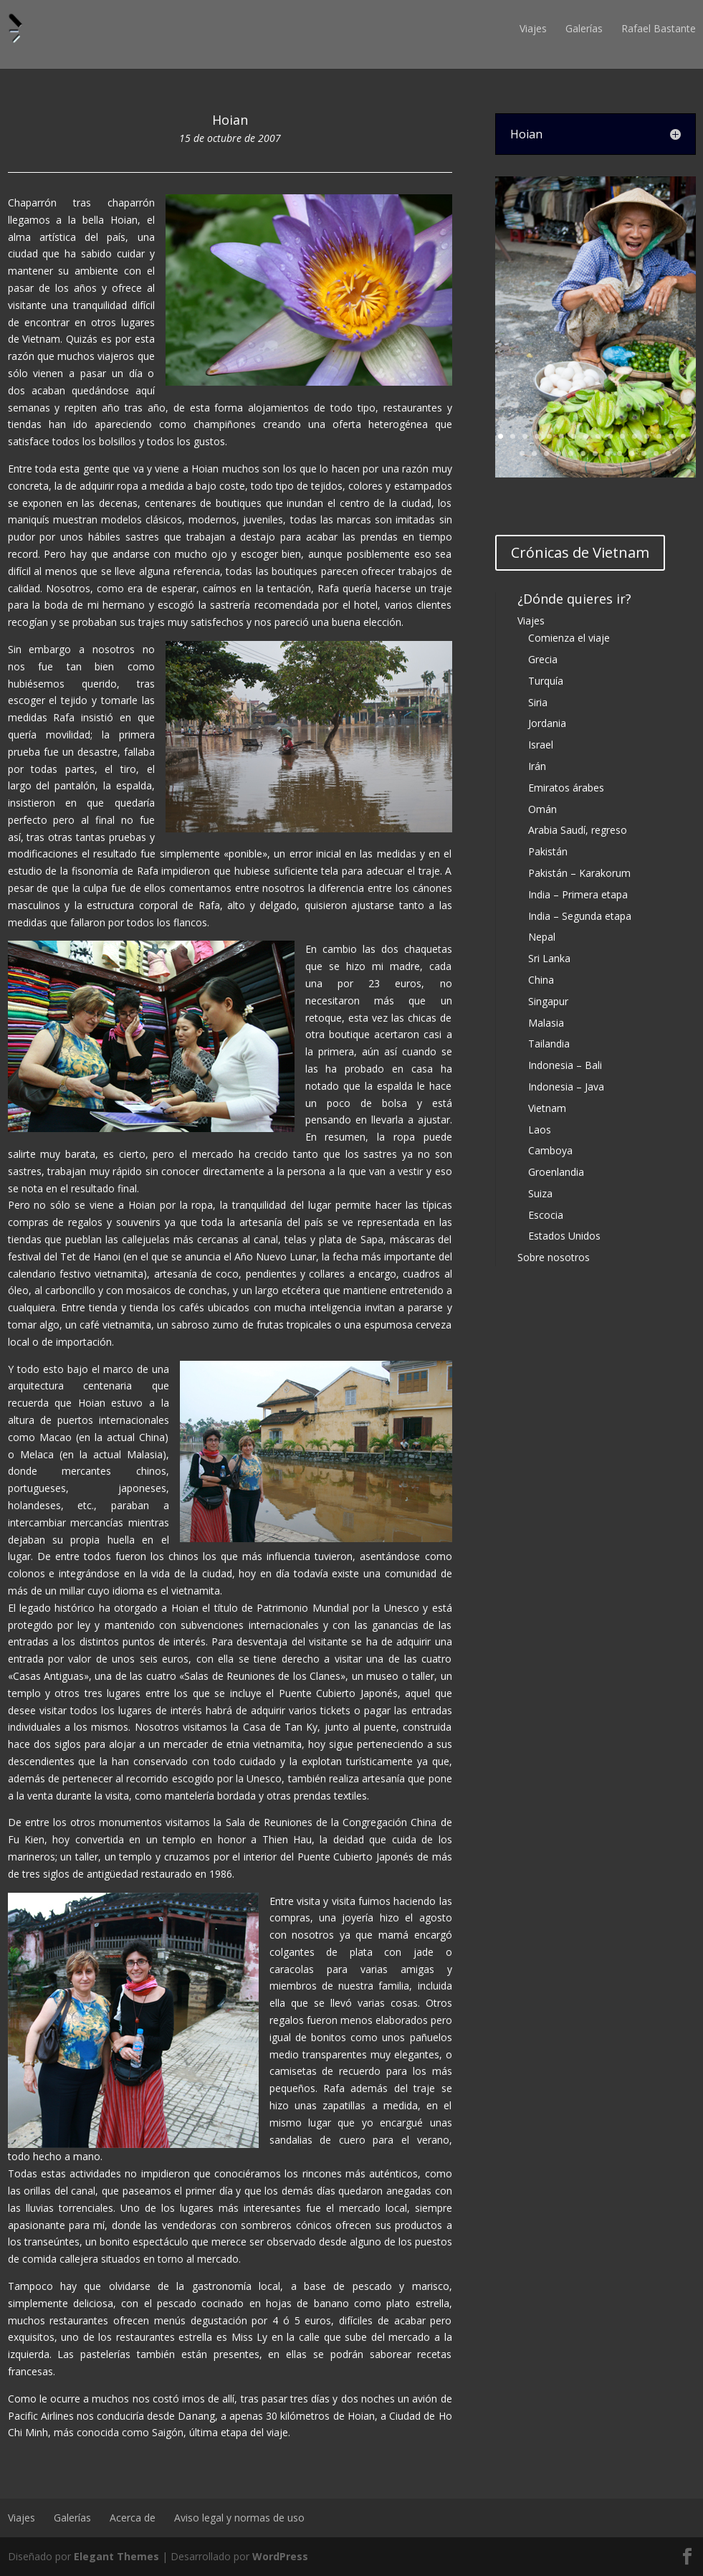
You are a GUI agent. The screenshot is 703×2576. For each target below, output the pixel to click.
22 (582, 453)
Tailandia (549, 1043)
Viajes (533, 28)
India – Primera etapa (578, 894)
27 (643, 453)
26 (631, 453)
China (541, 980)
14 (658, 436)
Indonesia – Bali (565, 1065)
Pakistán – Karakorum (579, 873)
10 (610, 436)
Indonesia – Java (566, 1086)
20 (558, 453)
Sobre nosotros (553, 1257)
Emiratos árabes (566, 787)
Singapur (548, 1001)
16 (683, 436)
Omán (542, 809)
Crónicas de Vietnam (580, 552)
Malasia (546, 1023)
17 (522, 453)
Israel (540, 744)
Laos (539, 1129)
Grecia (543, 659)
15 (671, 436)
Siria (537, 702)
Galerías (584, 28)
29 (668, 453)
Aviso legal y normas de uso (239, 2517)
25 (619, 453)
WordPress (280, 2556)
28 (656, 453)
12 (634, 436)
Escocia (545, 1215)
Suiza (540, 1193)
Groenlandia (556, 1172)
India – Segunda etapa (579, 916)
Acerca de (133, 2517)
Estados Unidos (564, 1235)
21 (570, 453)
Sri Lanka (549, 958)
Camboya (550, 1150)
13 (646, 436)
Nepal (541, 937)
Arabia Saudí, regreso (577, 830)
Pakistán (548, 851)
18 (534, 453)
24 (607, 453)
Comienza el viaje (569, 638)
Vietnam (547, 1108)
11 (622, 436)
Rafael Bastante (658, 28)
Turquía (545, 681)
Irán (537, 766)
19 (546, 453)
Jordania (547, 723)
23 (595, 453)
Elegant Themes (116, 2556)
